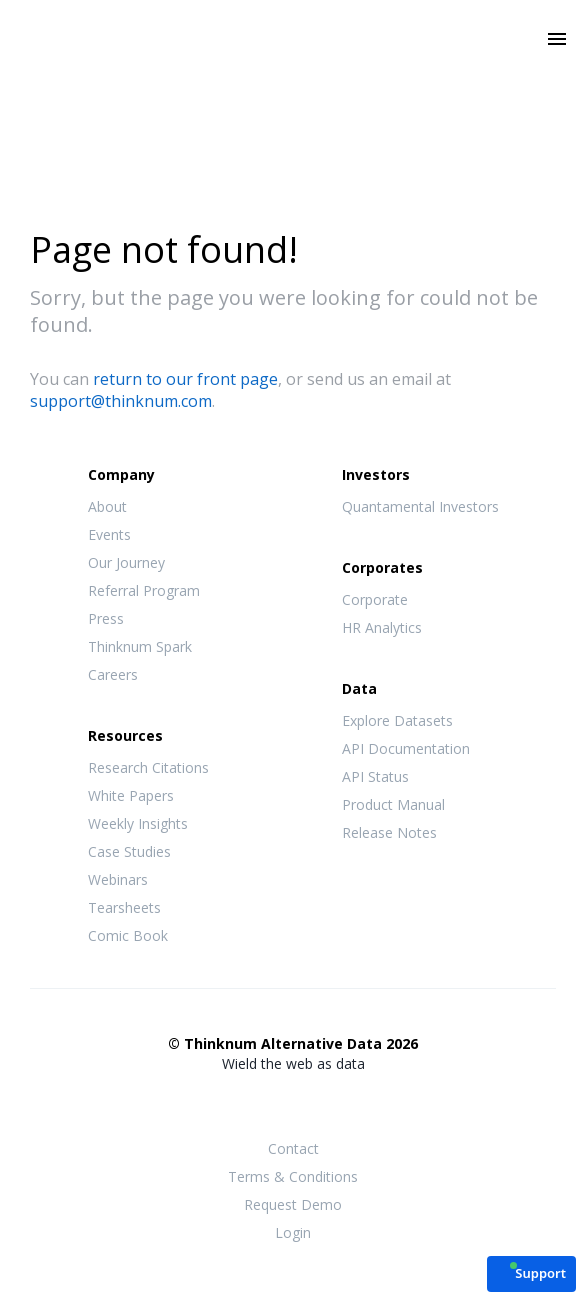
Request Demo (293, 1204)
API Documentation (406, 748)
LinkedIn (333, 1103)
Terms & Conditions (293, 1176)
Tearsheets (124, 907)
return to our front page (185, 379)
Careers (113, 674)
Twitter (293, 1101)
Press (106, 618)
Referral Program (144, 590)
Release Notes (389, 832)
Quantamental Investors (420, 506)
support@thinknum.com (121, 401)
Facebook (253, 1103)
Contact (293, 1148)
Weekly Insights (138, 823)
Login (293, 1232)
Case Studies (129, 851)
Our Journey (126, 562)
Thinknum (293, 67)
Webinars (118, 879)
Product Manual (393, 804)
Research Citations (148, 767)
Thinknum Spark (140, 646)
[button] (531, 1272)
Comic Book (128, 935)
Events (109, 534)
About (107, 506)
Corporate (375, 599)
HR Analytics (382, 627)
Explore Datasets (397, 720)
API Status (375, 776)
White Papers (131, 795)
